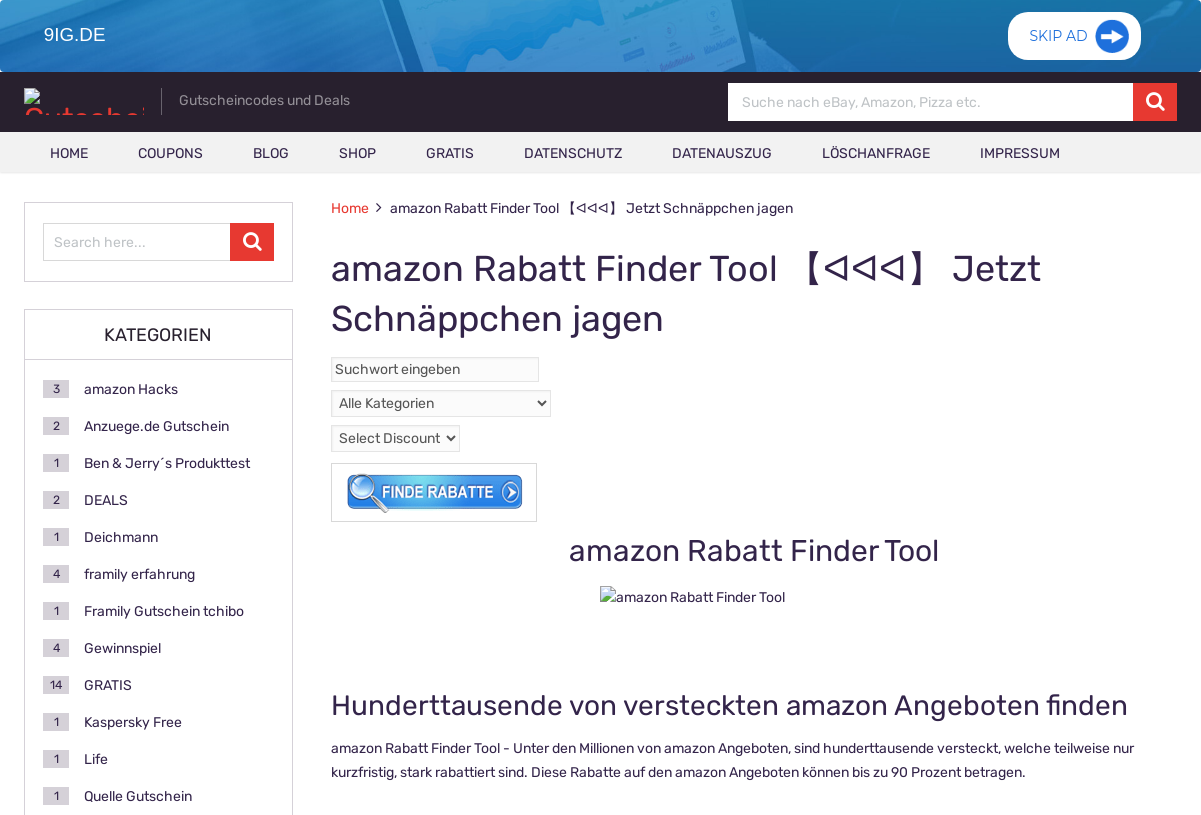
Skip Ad (1058, 45)
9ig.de (72, 35)
